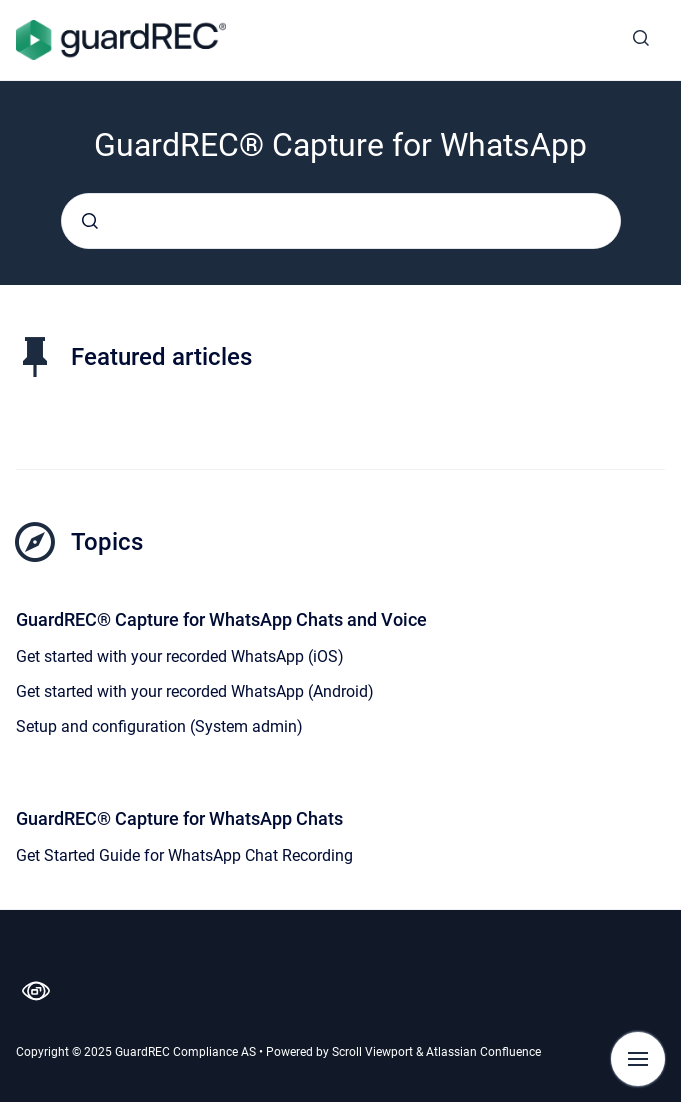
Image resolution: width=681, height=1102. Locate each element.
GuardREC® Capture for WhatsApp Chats (179, 818)
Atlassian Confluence (483, 1052)
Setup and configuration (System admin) (159, 726)
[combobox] (341, 221)
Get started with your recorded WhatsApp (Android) (195, 691)
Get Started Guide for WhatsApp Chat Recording (184, 855)
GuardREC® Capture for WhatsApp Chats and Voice (221, 619)
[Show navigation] (638, 1059)
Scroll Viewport (374, 1052)
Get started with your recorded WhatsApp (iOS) (180, 656)
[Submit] (90, 221)
